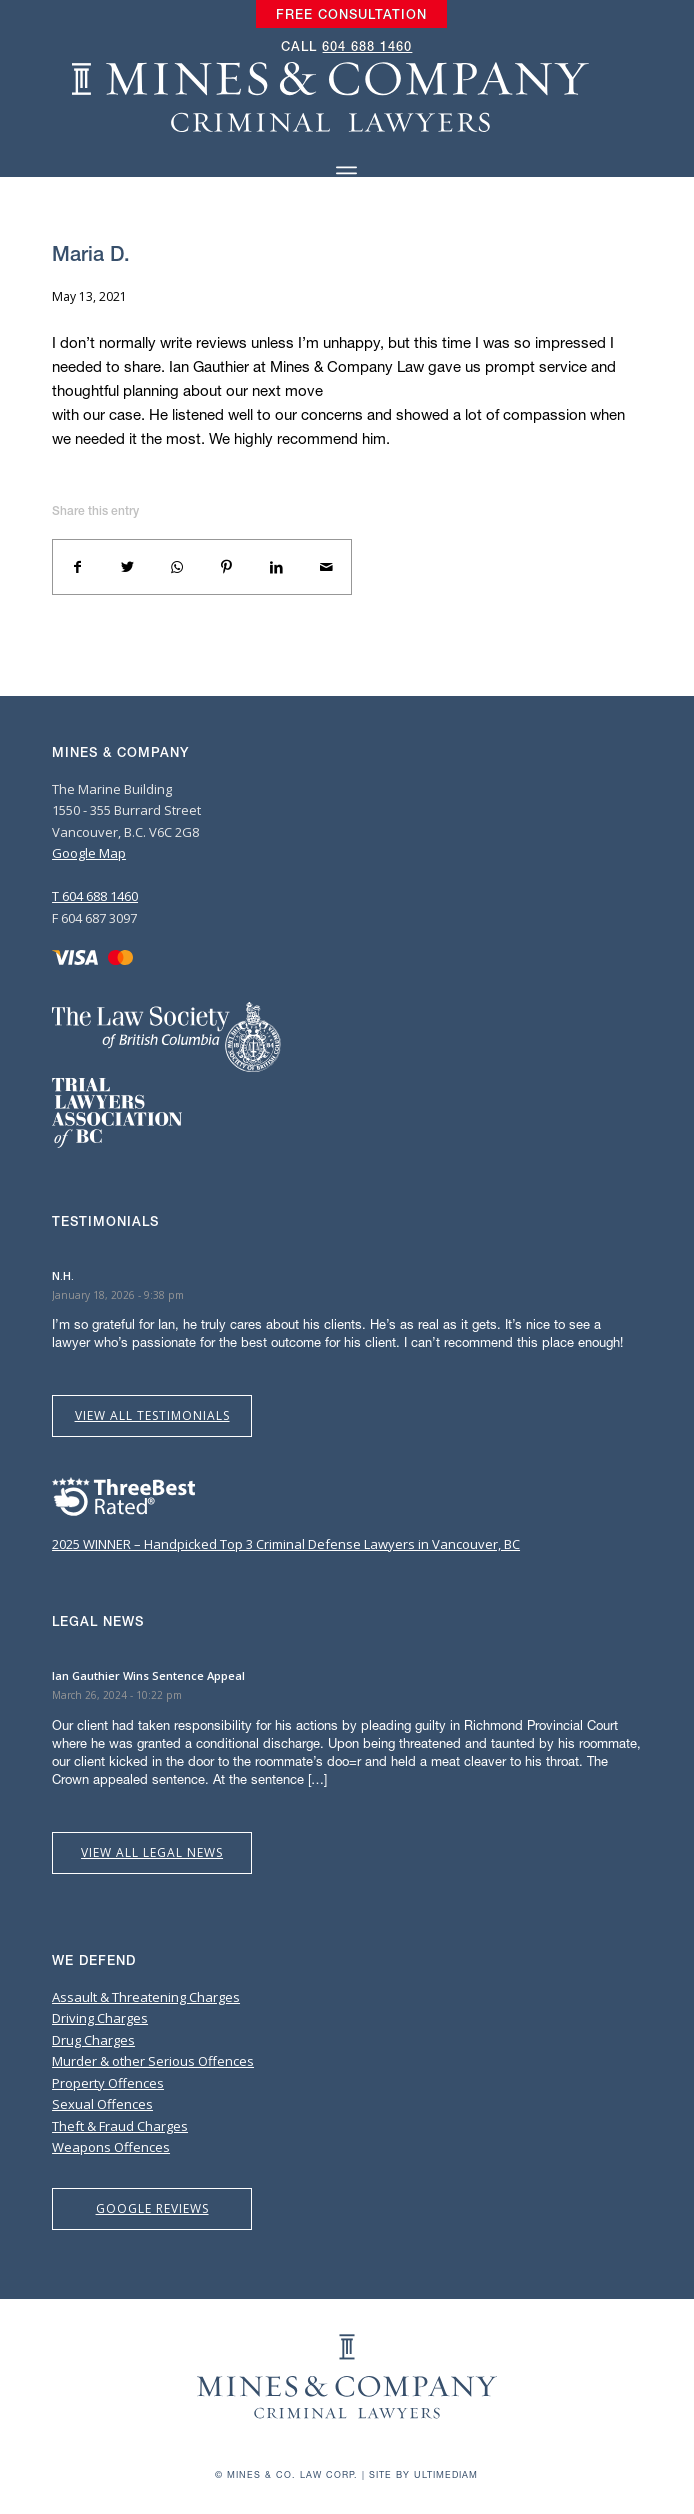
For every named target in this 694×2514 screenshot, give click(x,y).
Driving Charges (100, 2018)
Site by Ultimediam (423, 2474)
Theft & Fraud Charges (120, 2126)
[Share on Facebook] (78, 567)
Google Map (89, 853)
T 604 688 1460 (95, 896)
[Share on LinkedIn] (277, 567)
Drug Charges (93, 2040)
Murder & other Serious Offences (153, 2061)
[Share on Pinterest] (227, 567)
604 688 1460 (367, 46)
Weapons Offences (111, 2147)
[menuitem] (351, 15)
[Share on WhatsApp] (177, 567)
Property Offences (108, 2083)
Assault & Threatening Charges (146, 1997)
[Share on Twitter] (128, 567)
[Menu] (346, 173)
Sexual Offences (102, 2104)
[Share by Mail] (326, 567)
